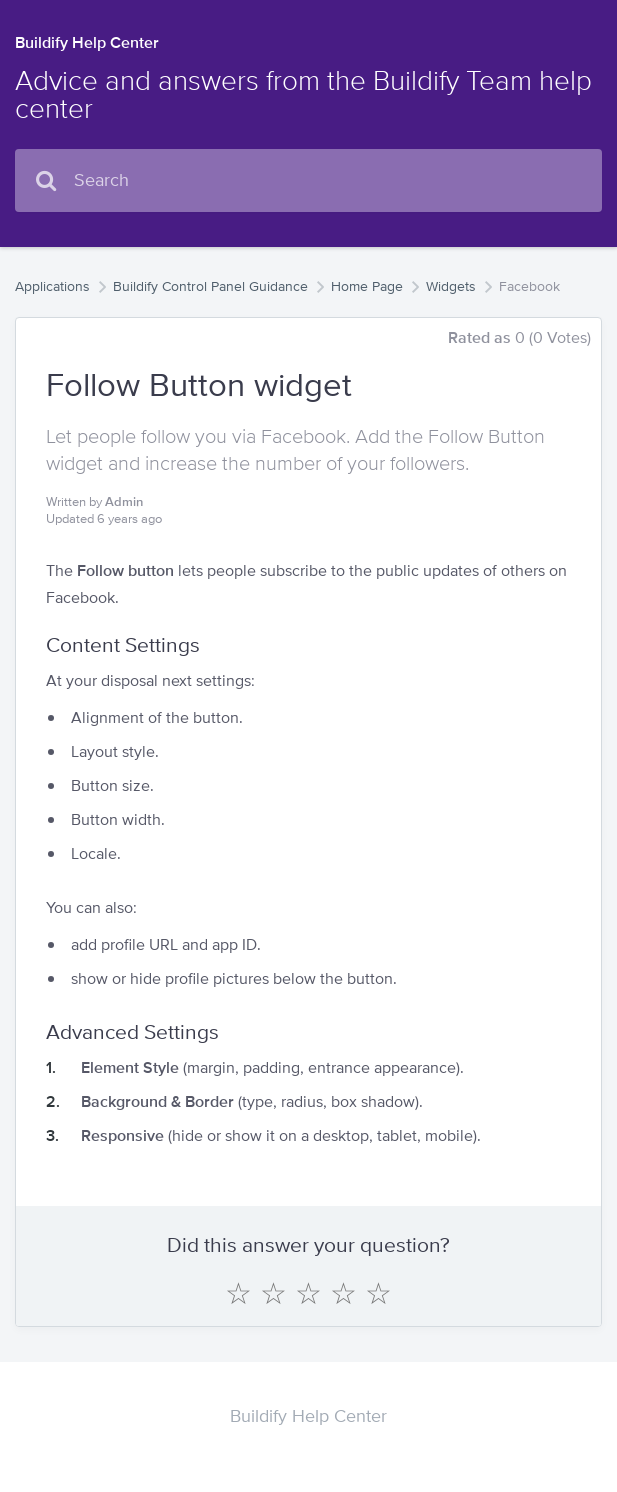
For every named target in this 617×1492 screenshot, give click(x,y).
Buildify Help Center (87, 42)
